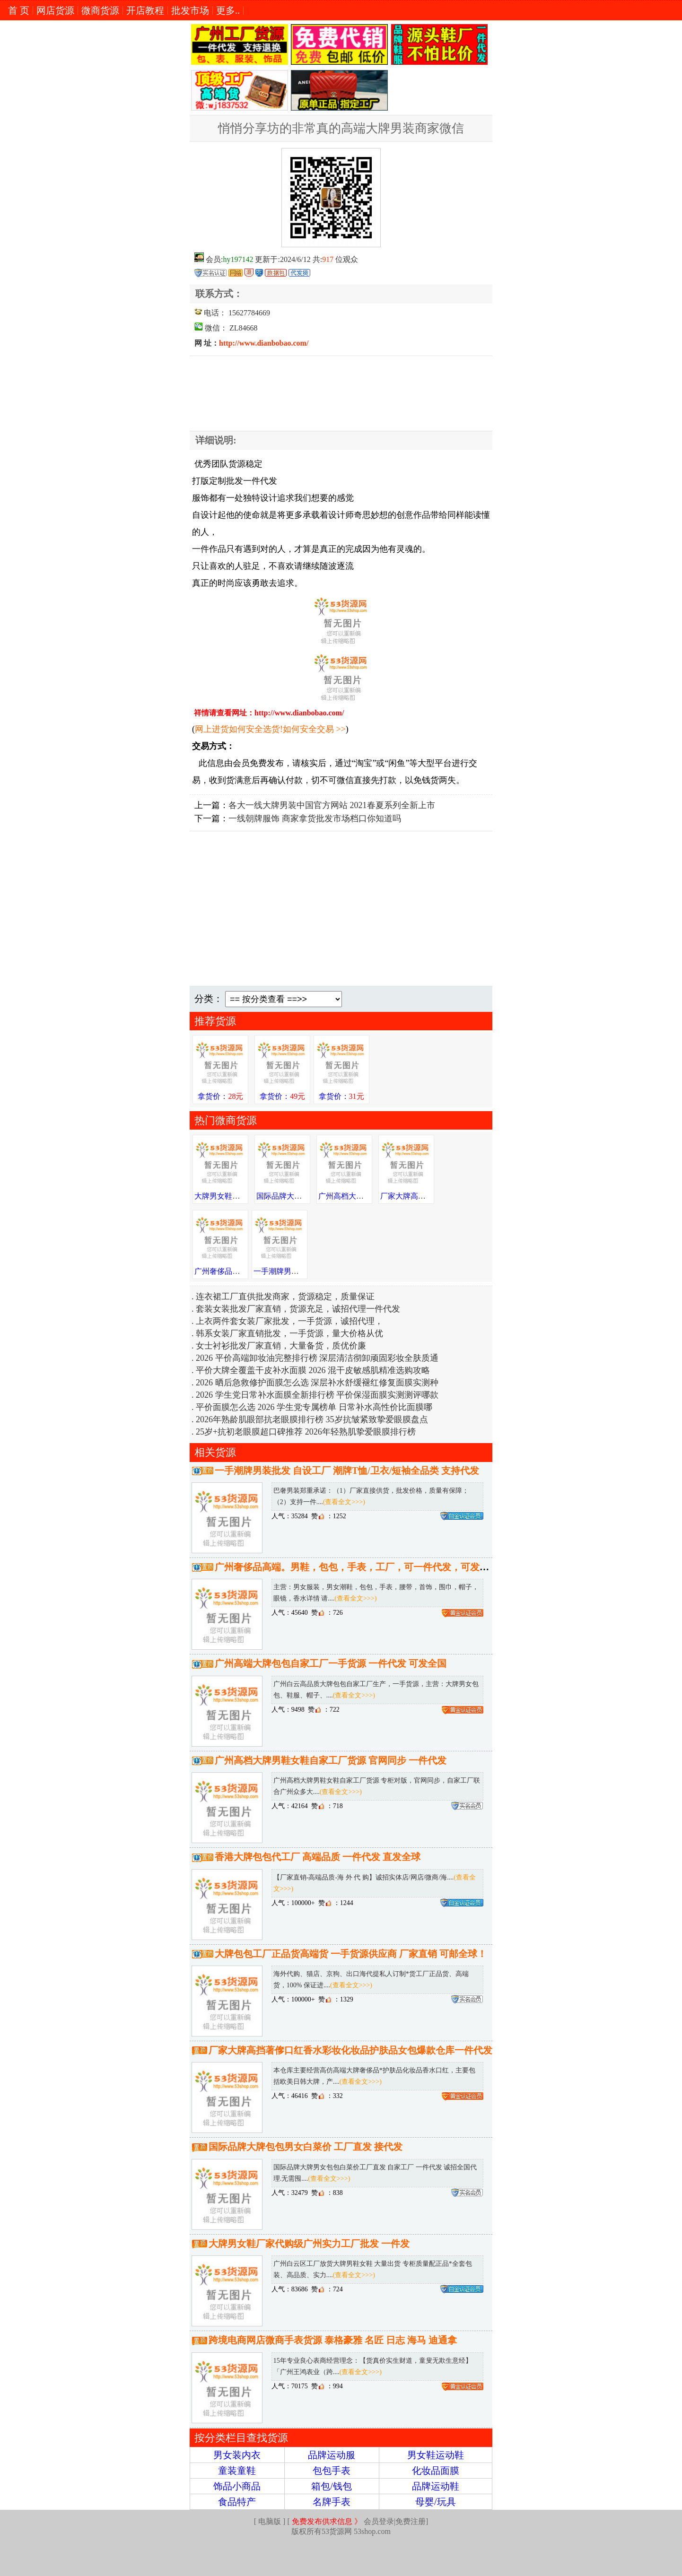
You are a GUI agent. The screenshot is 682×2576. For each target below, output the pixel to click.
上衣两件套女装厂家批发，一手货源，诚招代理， (289, 1321)
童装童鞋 (237, 2470)
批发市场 (190, 10)
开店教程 (145, 10)
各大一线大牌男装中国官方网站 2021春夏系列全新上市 (331, 805)
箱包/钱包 (331, 2486)
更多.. (228, 10)
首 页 (18, 10)
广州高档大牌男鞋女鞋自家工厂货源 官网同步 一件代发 (330, 1760)
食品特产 (237, 2502)
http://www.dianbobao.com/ (263, 343)
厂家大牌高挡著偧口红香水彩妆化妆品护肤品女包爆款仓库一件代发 (350, 2050)
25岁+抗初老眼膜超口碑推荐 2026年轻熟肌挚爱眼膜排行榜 (306, 1431)
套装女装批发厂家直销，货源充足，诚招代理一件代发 (298, 1309)
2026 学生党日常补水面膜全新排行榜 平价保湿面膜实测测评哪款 (317, 1395)
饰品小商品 (237, 2486)
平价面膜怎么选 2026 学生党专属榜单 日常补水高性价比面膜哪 (314, 1407)
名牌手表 (331, 2502)
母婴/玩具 (435, 2502)
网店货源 (55, 10)
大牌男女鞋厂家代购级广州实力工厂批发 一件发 (309, 2243)
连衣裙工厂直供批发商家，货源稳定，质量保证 (285, 1296)
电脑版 (269, 2521)
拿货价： (220, 1096)
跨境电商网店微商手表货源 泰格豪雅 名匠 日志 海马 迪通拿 (333, 2340)
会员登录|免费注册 (359, 2521)
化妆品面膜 (435, 2470)
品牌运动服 (331, 2455)
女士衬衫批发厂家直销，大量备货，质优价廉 (281, 1345)
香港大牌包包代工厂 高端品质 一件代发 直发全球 (317, 1857)
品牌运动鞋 (435, 2486)
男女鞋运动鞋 (435, 2455)
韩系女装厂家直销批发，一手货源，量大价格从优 (289, 1333)
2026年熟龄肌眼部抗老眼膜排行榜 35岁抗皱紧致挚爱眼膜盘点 (312, 1419)
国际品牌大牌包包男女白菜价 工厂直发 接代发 (305, 2146)
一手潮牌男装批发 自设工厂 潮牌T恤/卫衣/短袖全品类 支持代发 (347, 1470)
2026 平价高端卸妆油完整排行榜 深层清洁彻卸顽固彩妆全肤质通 (317, 1358)
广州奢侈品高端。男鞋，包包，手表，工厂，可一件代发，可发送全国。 (366, 1567)
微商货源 (100, 10)
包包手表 (331, 2470)
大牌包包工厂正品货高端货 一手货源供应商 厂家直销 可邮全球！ (351, 1954)
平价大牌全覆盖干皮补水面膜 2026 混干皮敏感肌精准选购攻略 (313, 1370)
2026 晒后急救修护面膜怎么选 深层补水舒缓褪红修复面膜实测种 (317, 1382)
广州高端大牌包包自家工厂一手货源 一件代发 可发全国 (330, 1663)
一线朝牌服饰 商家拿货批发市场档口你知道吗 (314, 818)
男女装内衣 (237, 2455)
